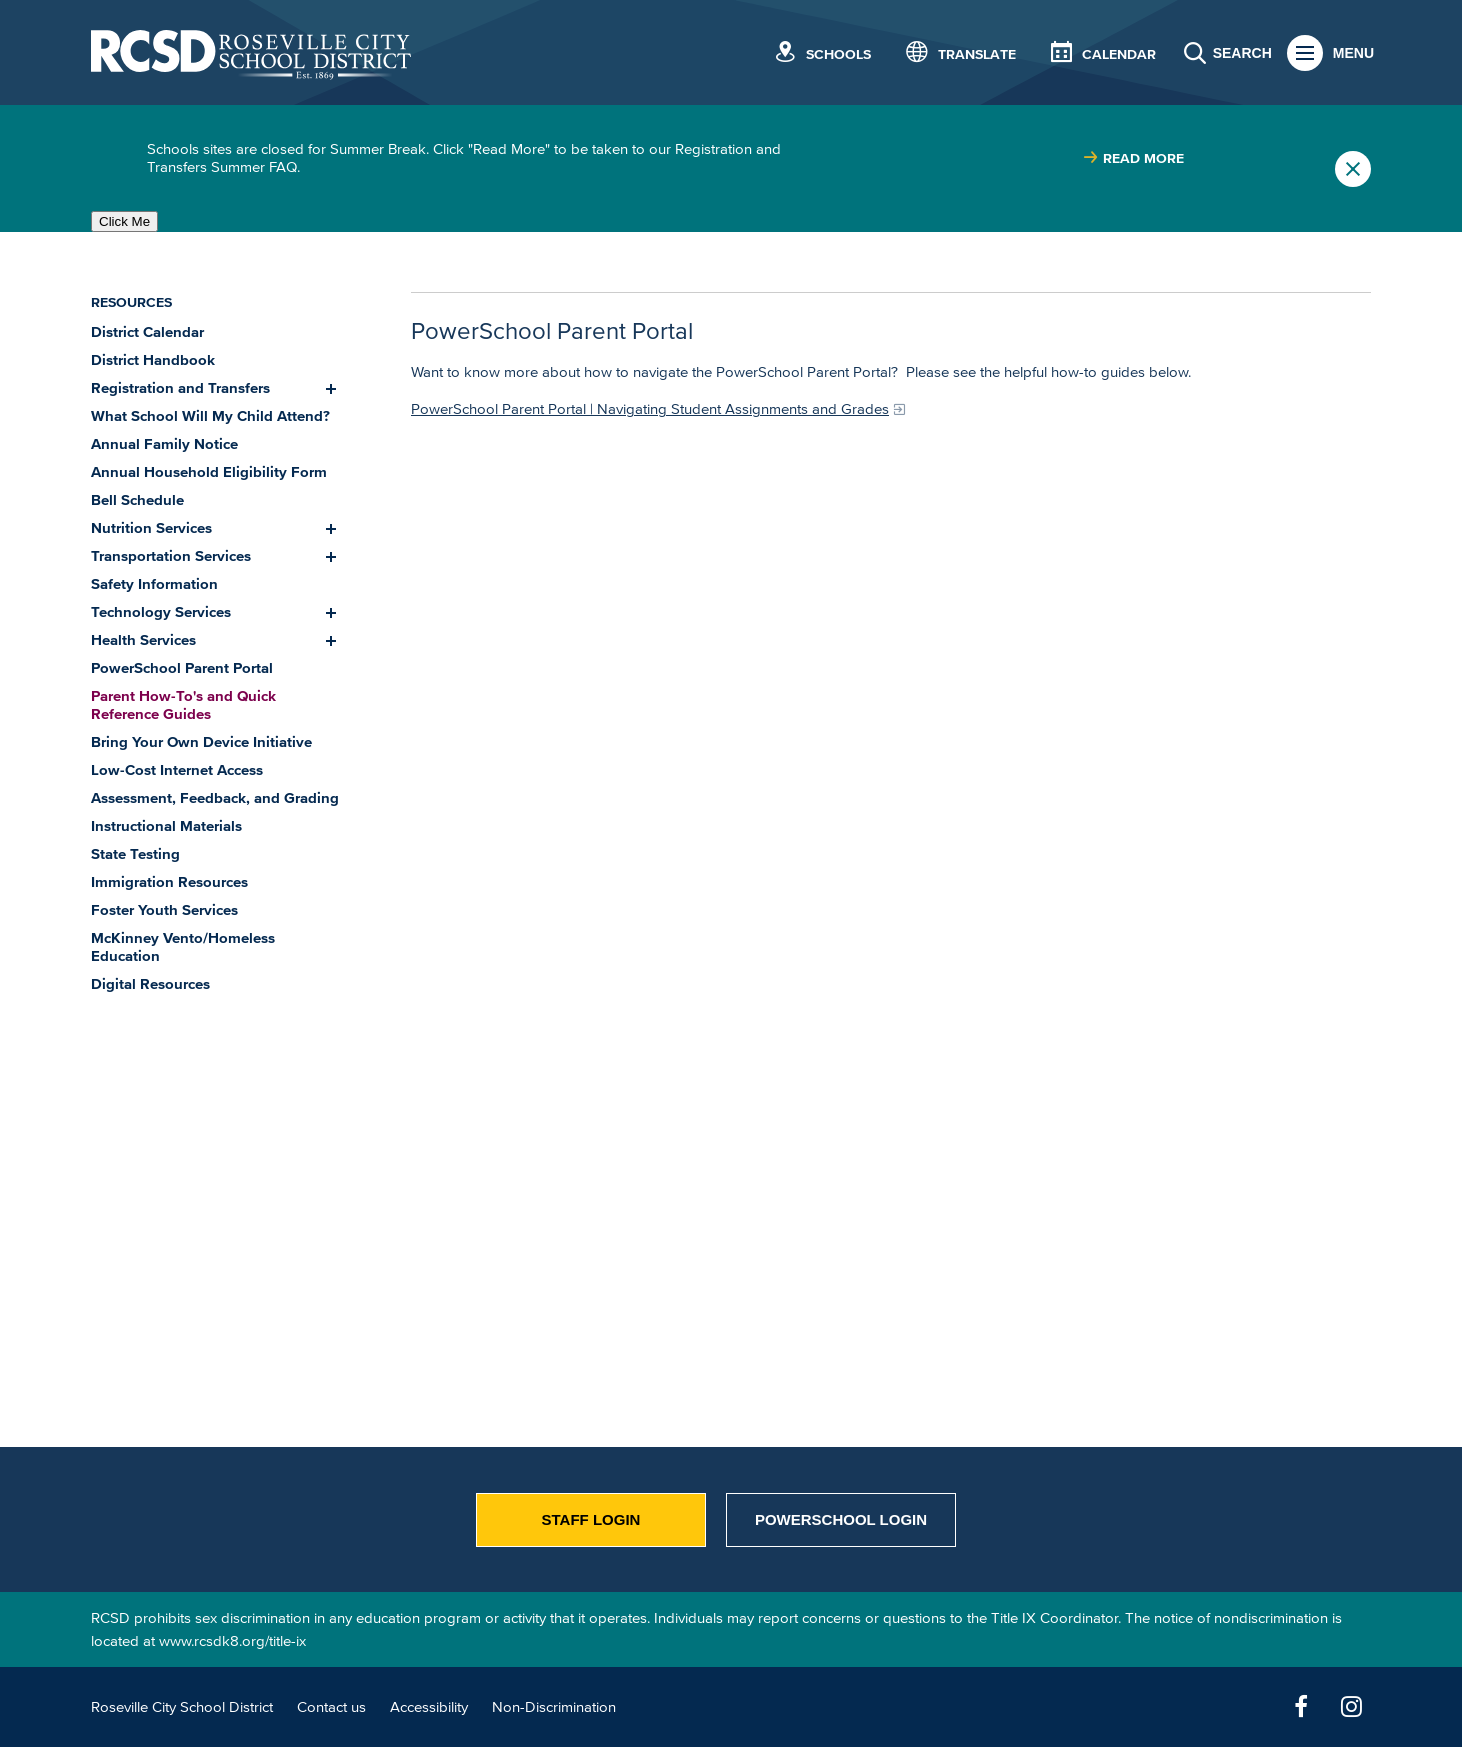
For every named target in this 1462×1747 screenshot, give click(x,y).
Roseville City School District (182, 1706)
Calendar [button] (1119, 54)
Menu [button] (1353, 53)
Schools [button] (838, 54)
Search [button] (1242, 53)
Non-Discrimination (554, 1706)
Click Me (124, 221)
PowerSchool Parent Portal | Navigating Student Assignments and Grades (650, 408)
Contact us (331, 1706)
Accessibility (429, 1706)
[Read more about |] (1133, 158)
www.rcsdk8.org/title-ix (232, 1640)
